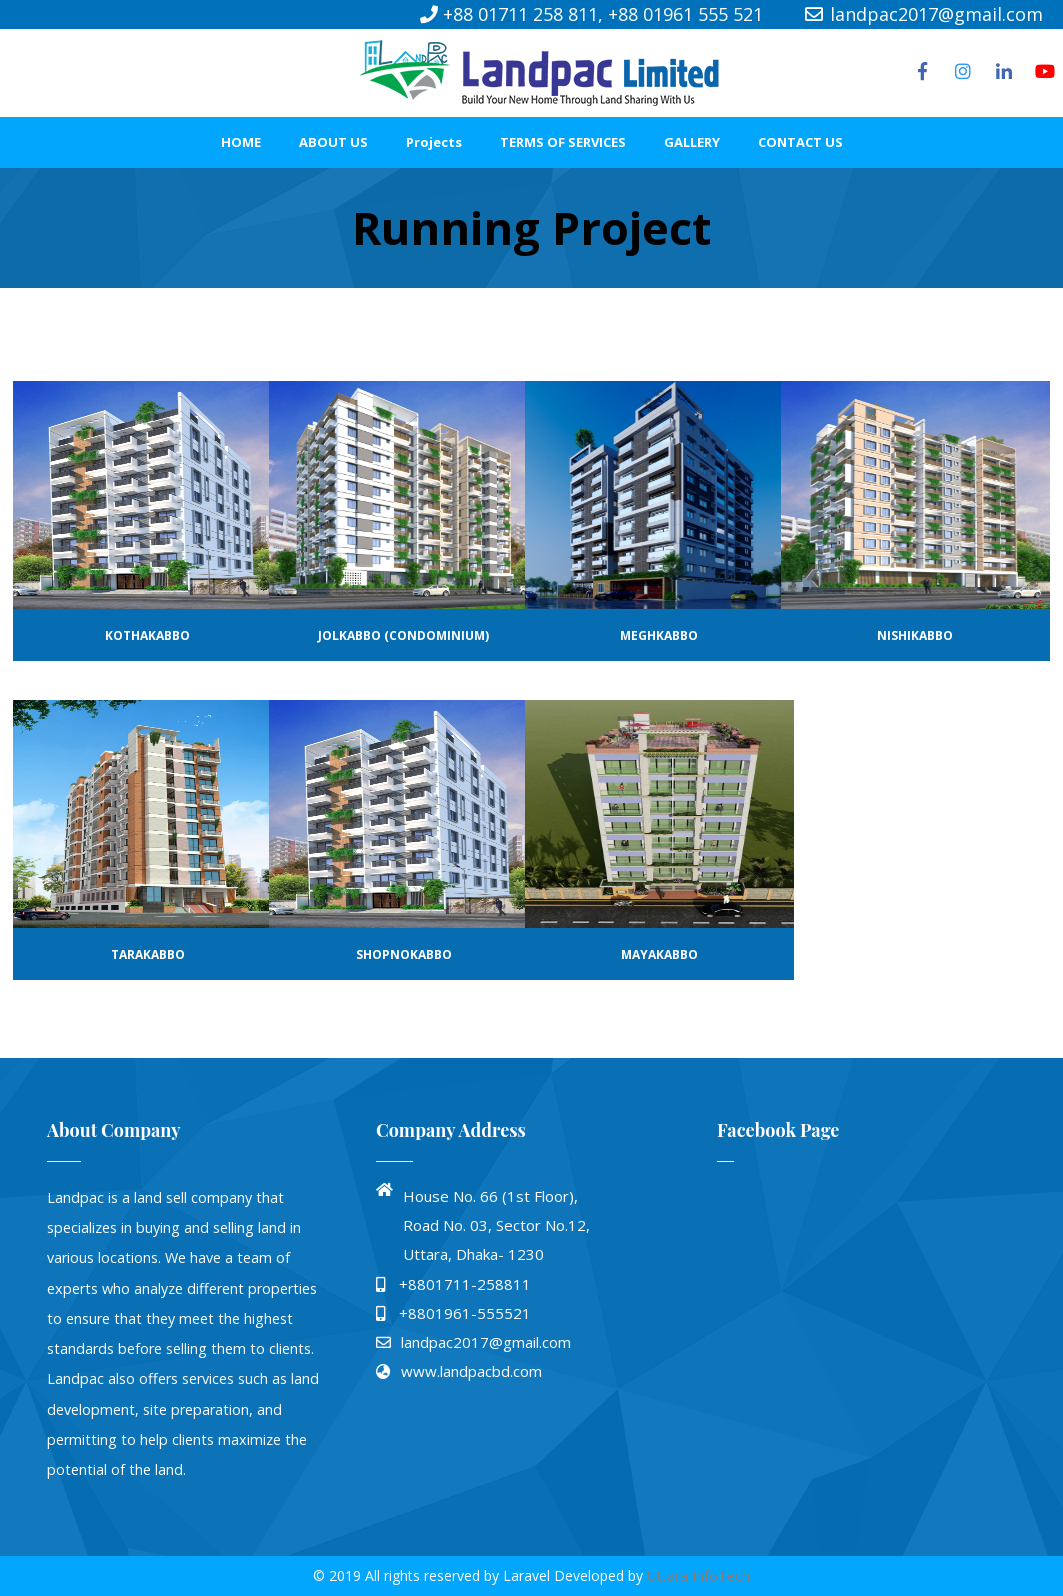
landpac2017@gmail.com (923, 14)
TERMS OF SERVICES (563, 142)
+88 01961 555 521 (685, 14)
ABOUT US (333, 142)
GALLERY (692, 142)
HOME (241, 142)
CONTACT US (800, 142)
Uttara (669, 1575)
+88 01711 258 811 (520, 14)
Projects (434, 142)
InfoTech (721, 1575)
